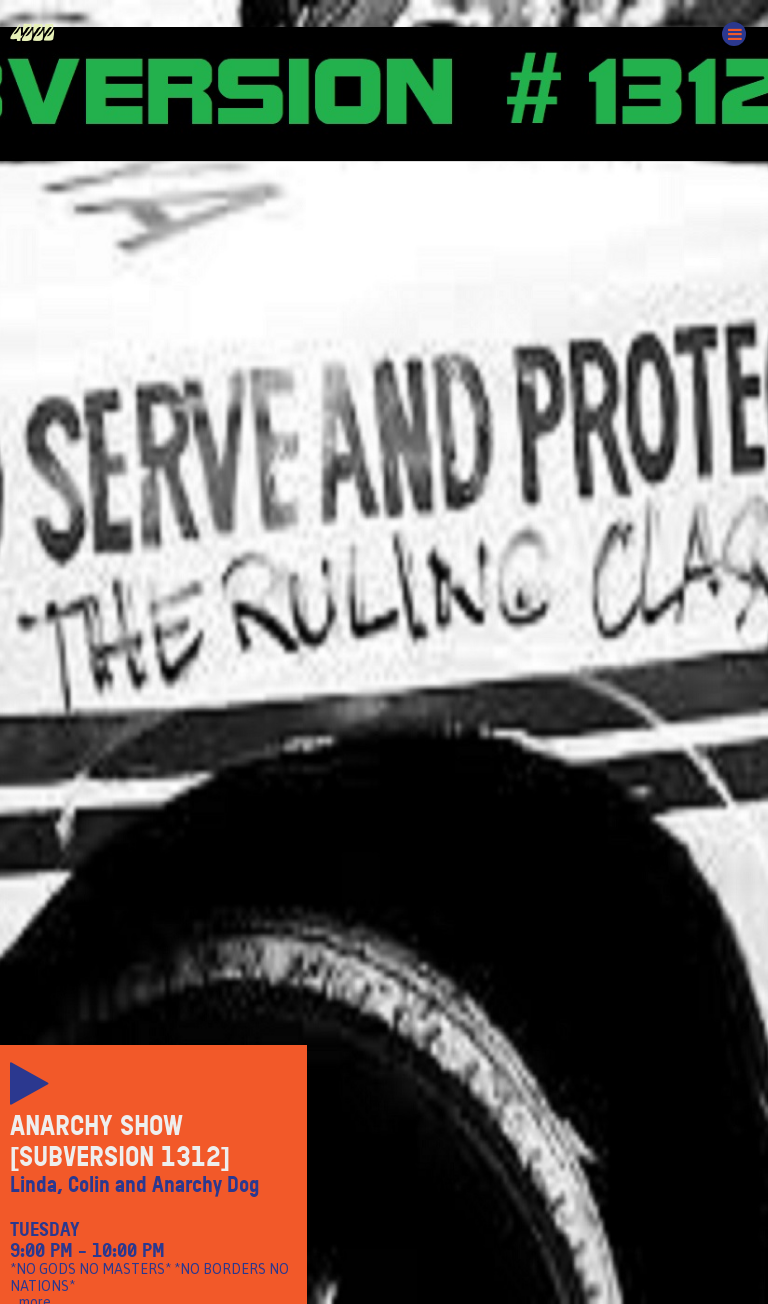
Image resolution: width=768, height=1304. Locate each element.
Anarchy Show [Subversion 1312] (120, 1141)
